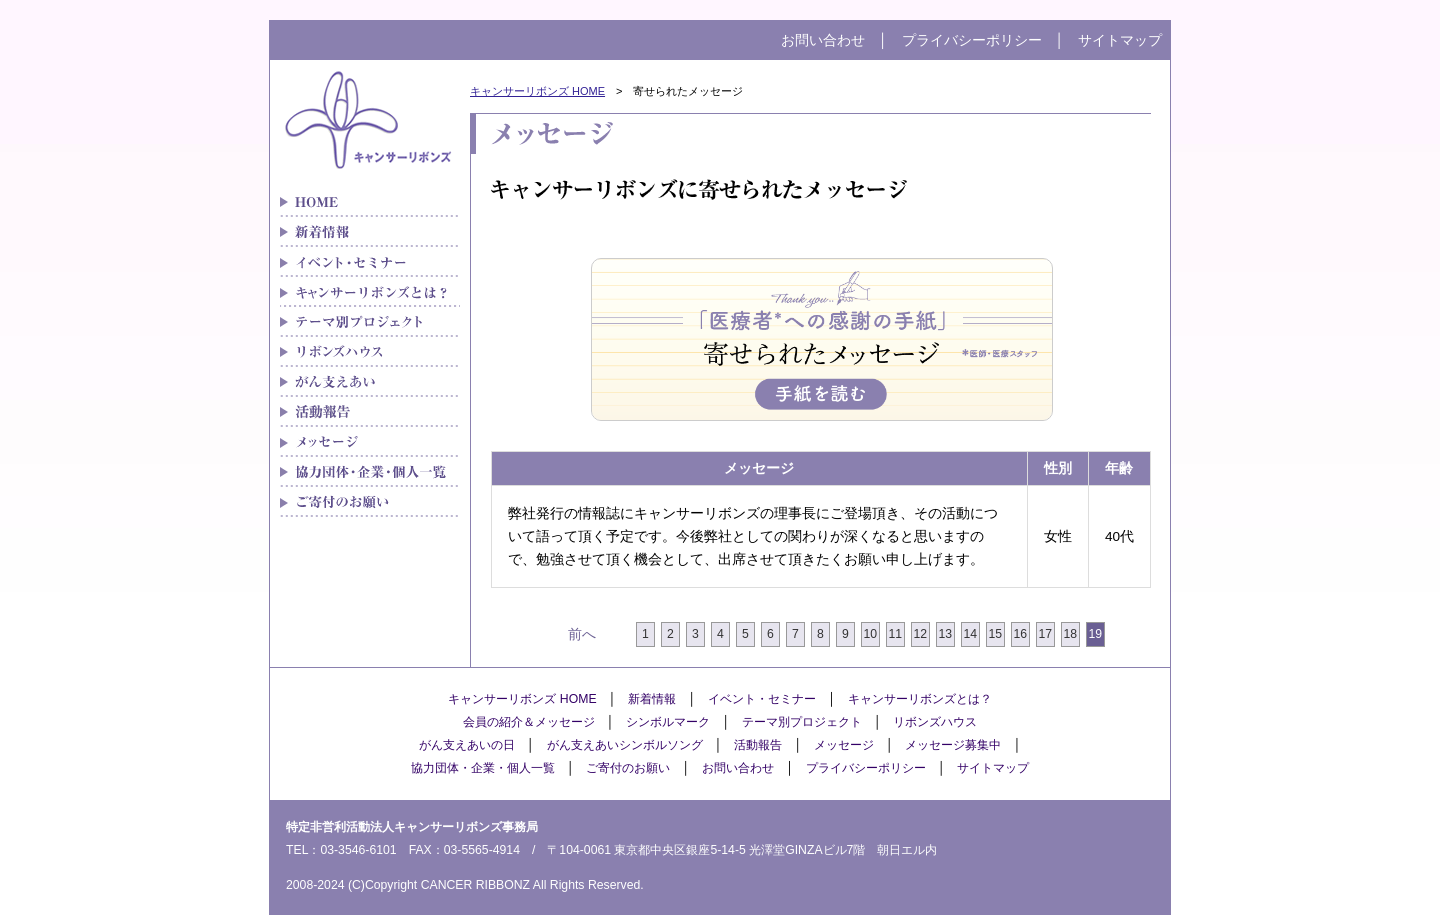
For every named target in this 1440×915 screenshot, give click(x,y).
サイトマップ (1120, 40)
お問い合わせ (823, 40)
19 (1096, 634)
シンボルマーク (668, 722)
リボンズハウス (370, 352)
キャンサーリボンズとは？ (370, 292)
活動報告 (758, 745)
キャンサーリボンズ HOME (537, 91)
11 (896, 634)
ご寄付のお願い (370, 502)
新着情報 (370, 232)
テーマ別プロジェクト (370, 322)
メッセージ (370, 442)
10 (871, 634)
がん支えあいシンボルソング (625, 745)
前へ (582, 634)
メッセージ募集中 (953, 745)
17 (1046, 634)
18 (1071, 634)
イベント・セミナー (370, 262)
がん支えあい (370, 382)
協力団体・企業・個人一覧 (370, 472)
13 (946, 634)
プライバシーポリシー (972, 40)
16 (1021, 634)
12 (921, 634)
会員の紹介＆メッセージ (529, 722)
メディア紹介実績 (370, 412)
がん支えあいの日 (467, 745)
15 (996, 634)
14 (971, 634)
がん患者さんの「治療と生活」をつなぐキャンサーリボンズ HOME (370, 202)
